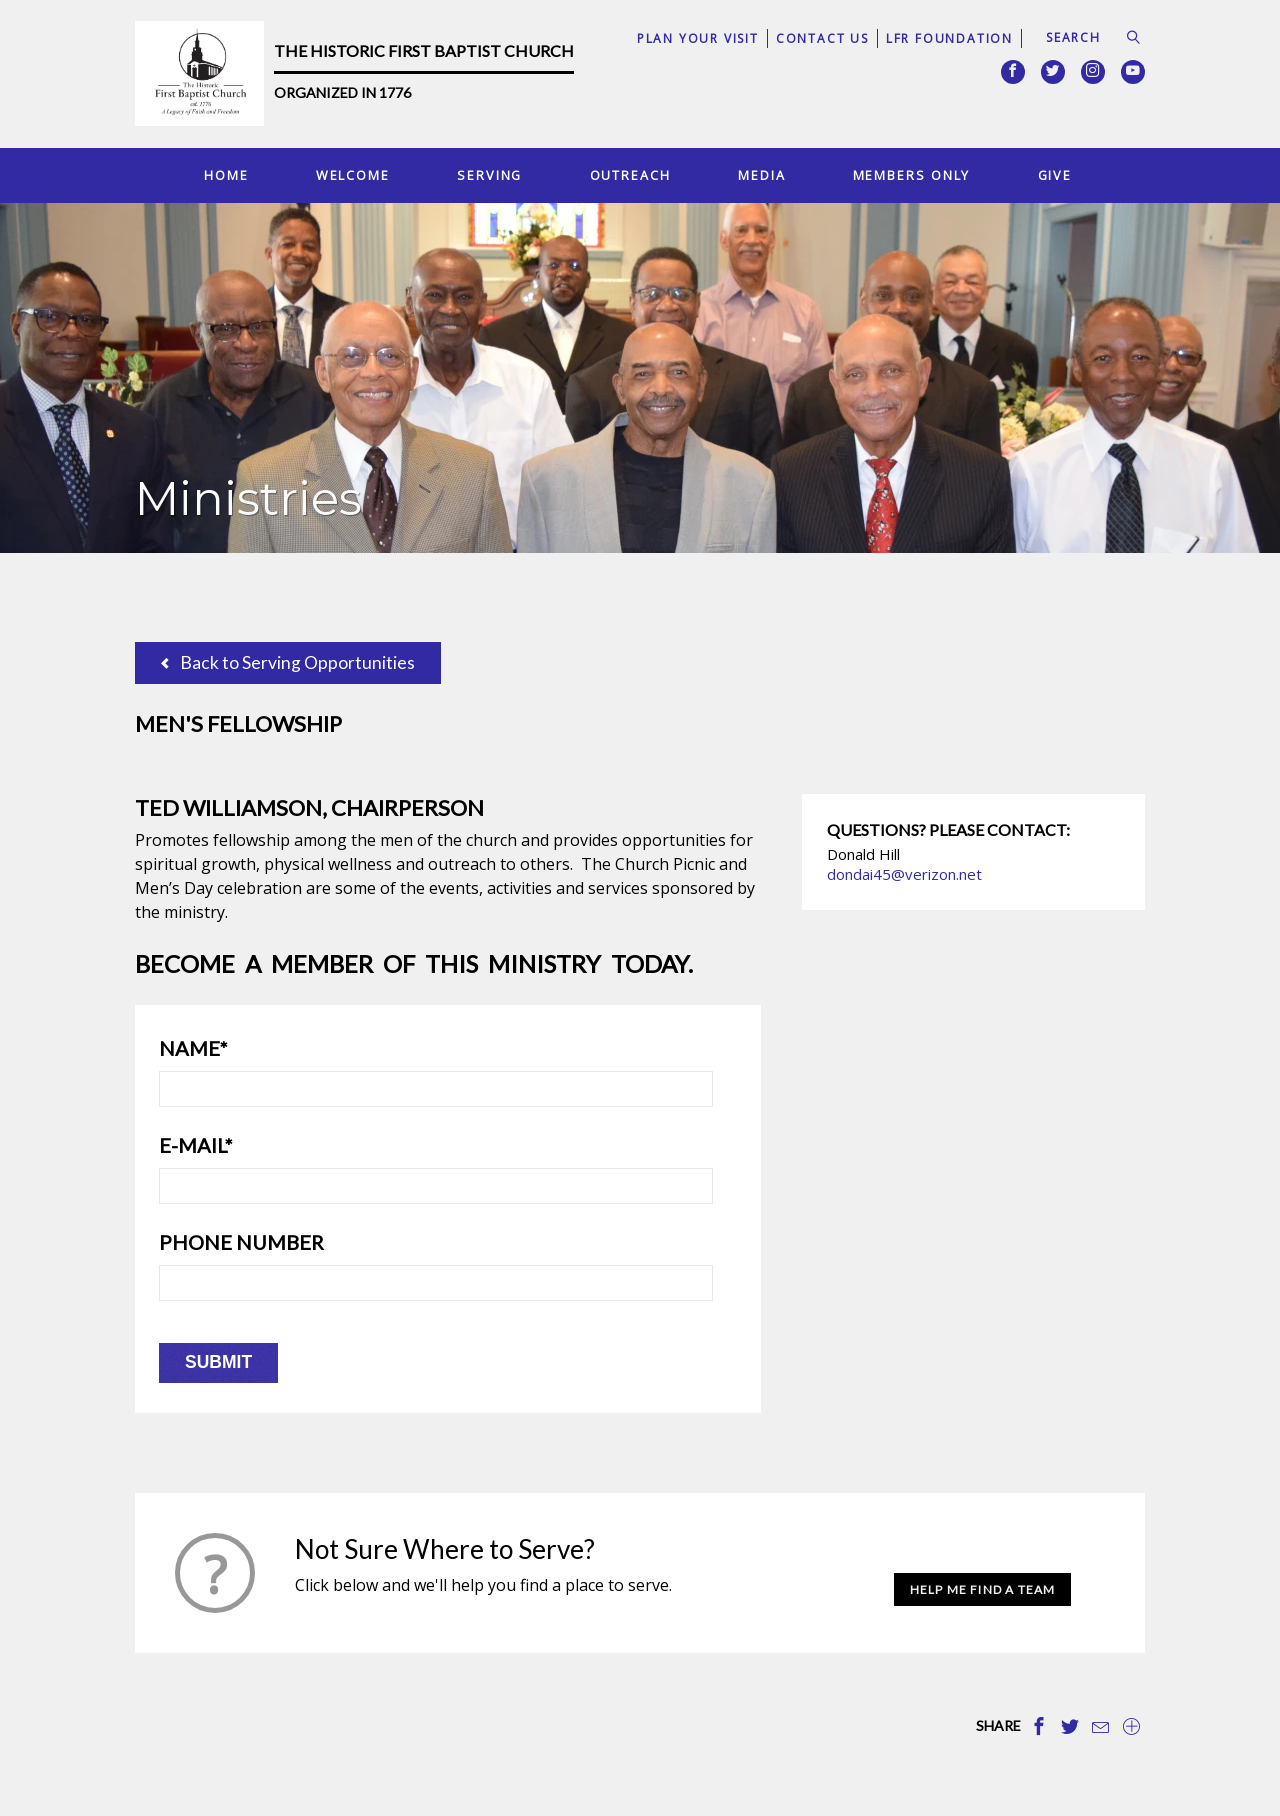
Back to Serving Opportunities (288, 662)
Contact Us (822, 38)
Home (226, 175)
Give (1055, 175)
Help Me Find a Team (983, 1589)
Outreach (630, 175)
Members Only (912, 175)
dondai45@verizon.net (904, 874)
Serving (489, 175)
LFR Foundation (949, 38)
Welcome (353, 175)
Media (761, 175)
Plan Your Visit (698, 38)
